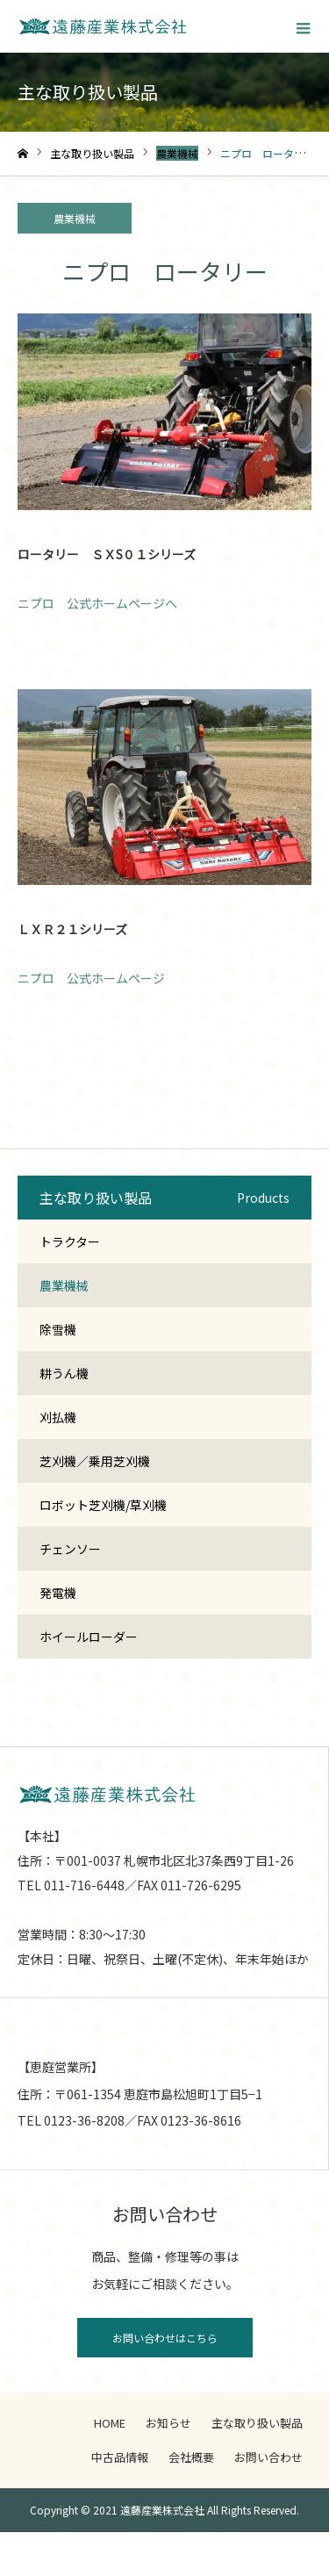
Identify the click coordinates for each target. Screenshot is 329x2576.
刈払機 (57, 1417)
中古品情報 (119, 2457)
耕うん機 (64, 1373)
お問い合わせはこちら (165, 2337)
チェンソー (70, 1549)
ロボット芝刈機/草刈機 (103, 1505)
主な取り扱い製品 (257, 2422)
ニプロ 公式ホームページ (91, 978)
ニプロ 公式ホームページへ (97, 603)
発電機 (57, 1592)
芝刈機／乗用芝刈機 (94, 1461)
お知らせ (168, 2422)
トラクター (69, 1241)
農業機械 (75, 218)
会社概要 (191, 2457)
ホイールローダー (88, 1636)
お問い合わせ (268, 2457)
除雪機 (57, 1329)
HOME (109, 2422)
